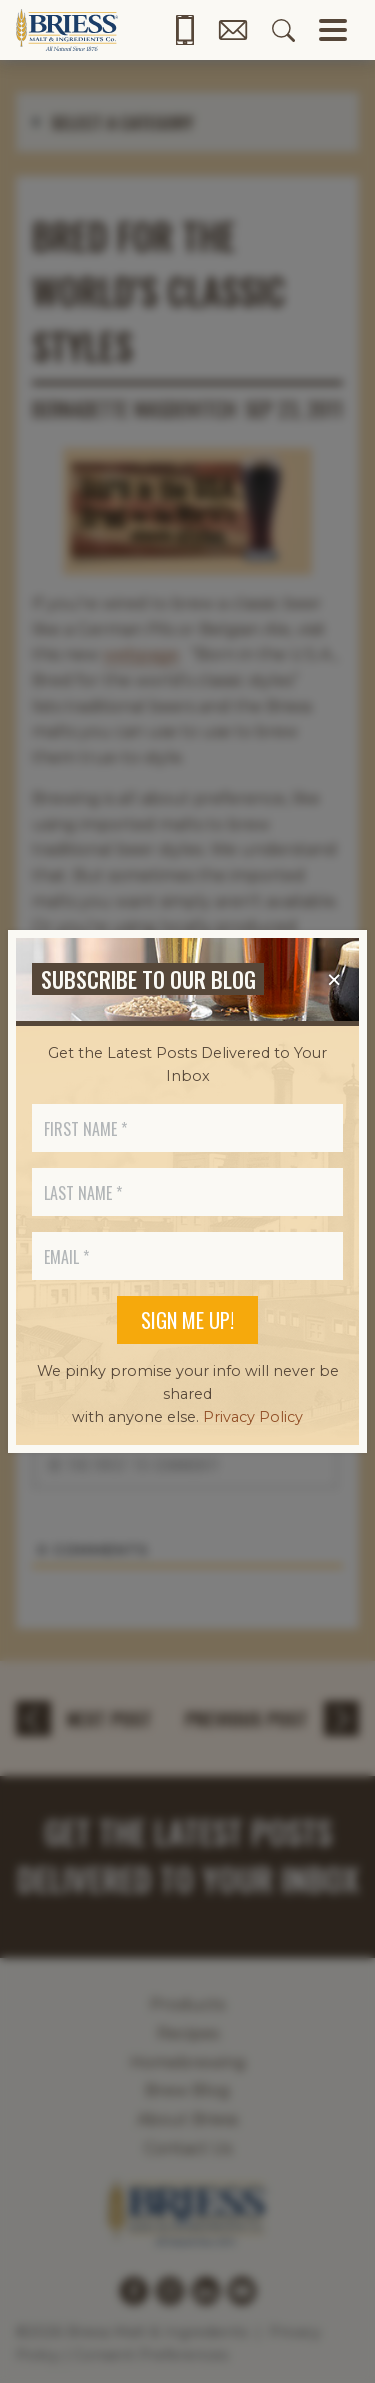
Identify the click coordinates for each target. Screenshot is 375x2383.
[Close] (334, 979)
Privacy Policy (253, 1417)
